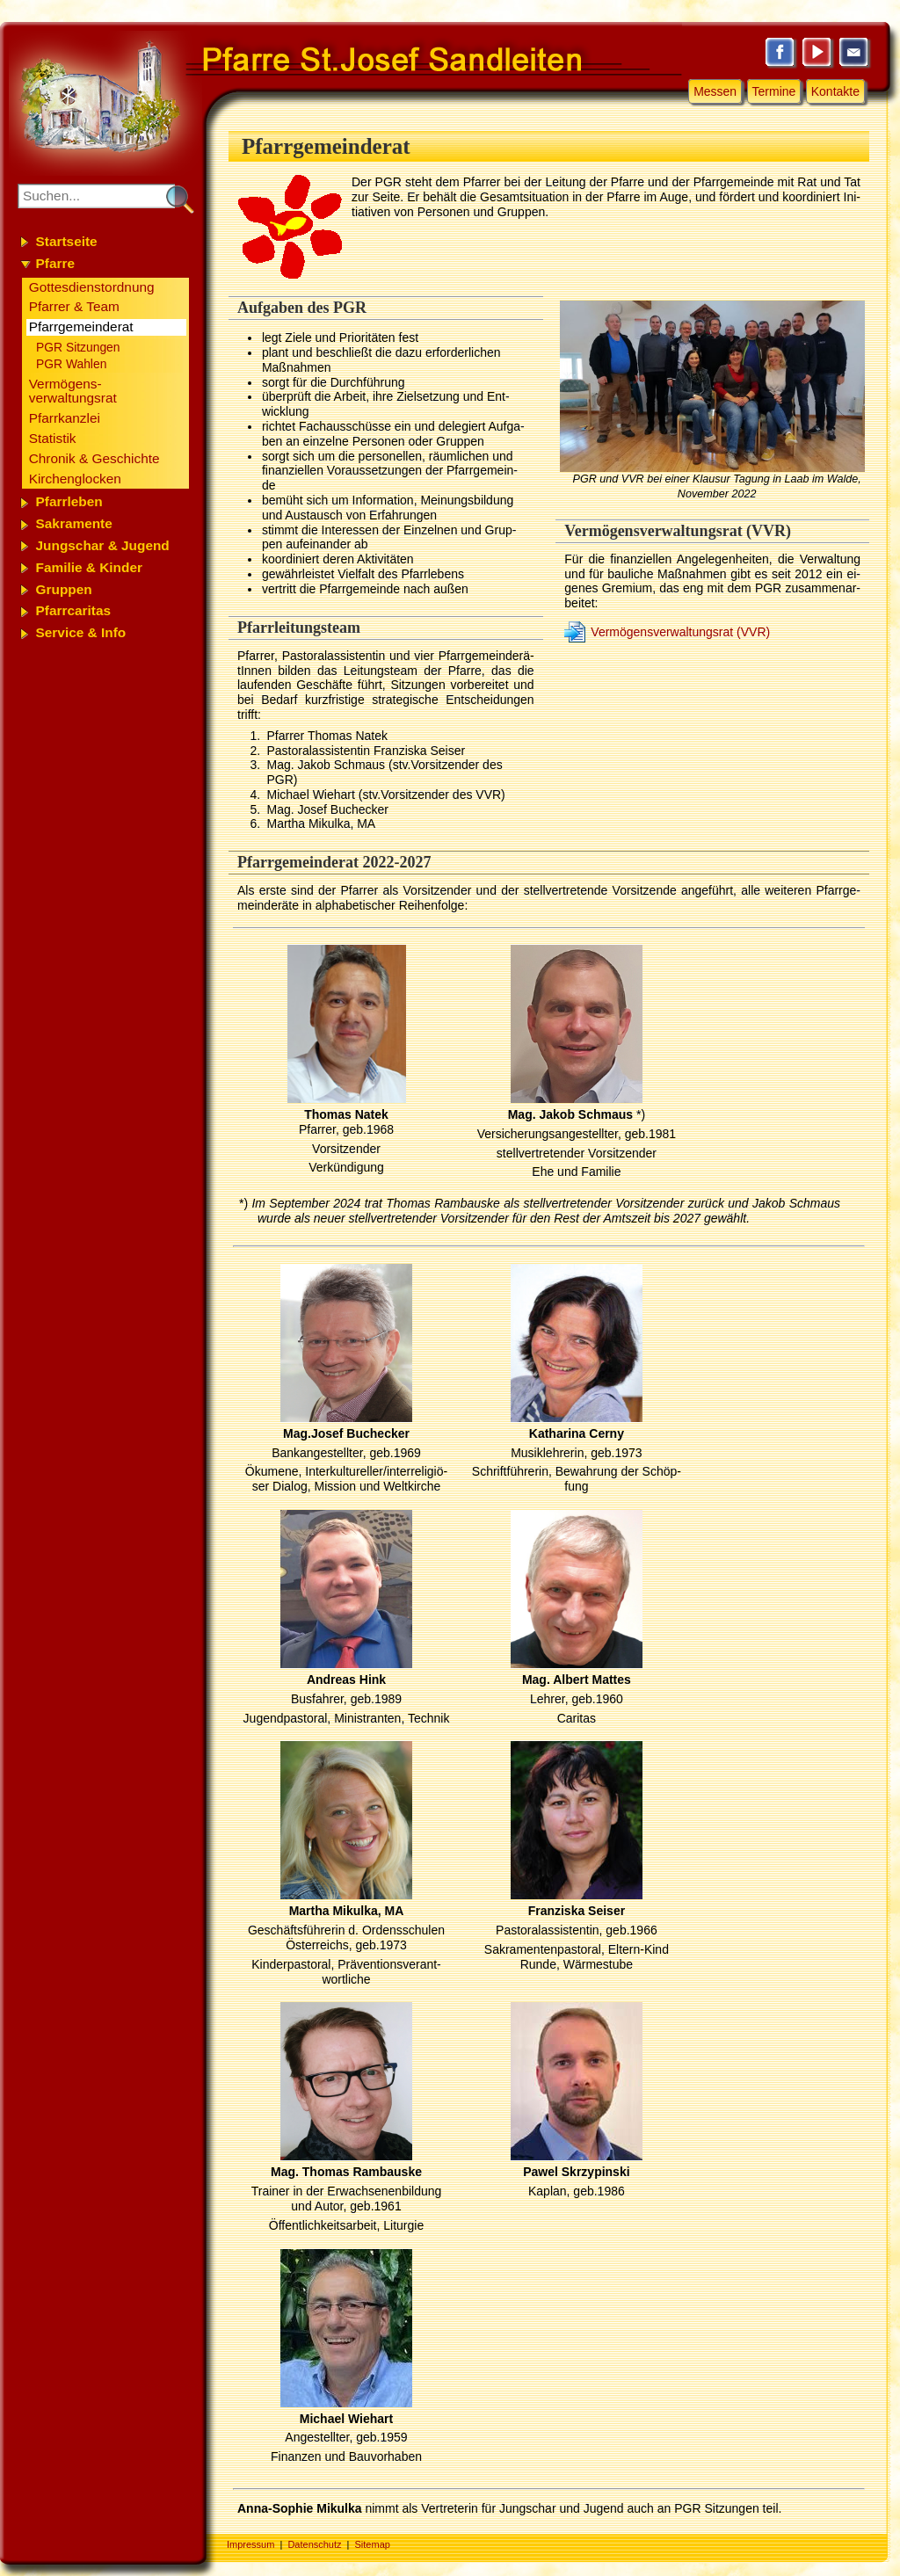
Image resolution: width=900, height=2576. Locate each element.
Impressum (250, 2544)
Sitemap (372, 2544)
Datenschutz (314, 2544)
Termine (774, 91)
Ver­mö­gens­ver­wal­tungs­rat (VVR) (680, 632)
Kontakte (835, 91)
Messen (715, 91)
